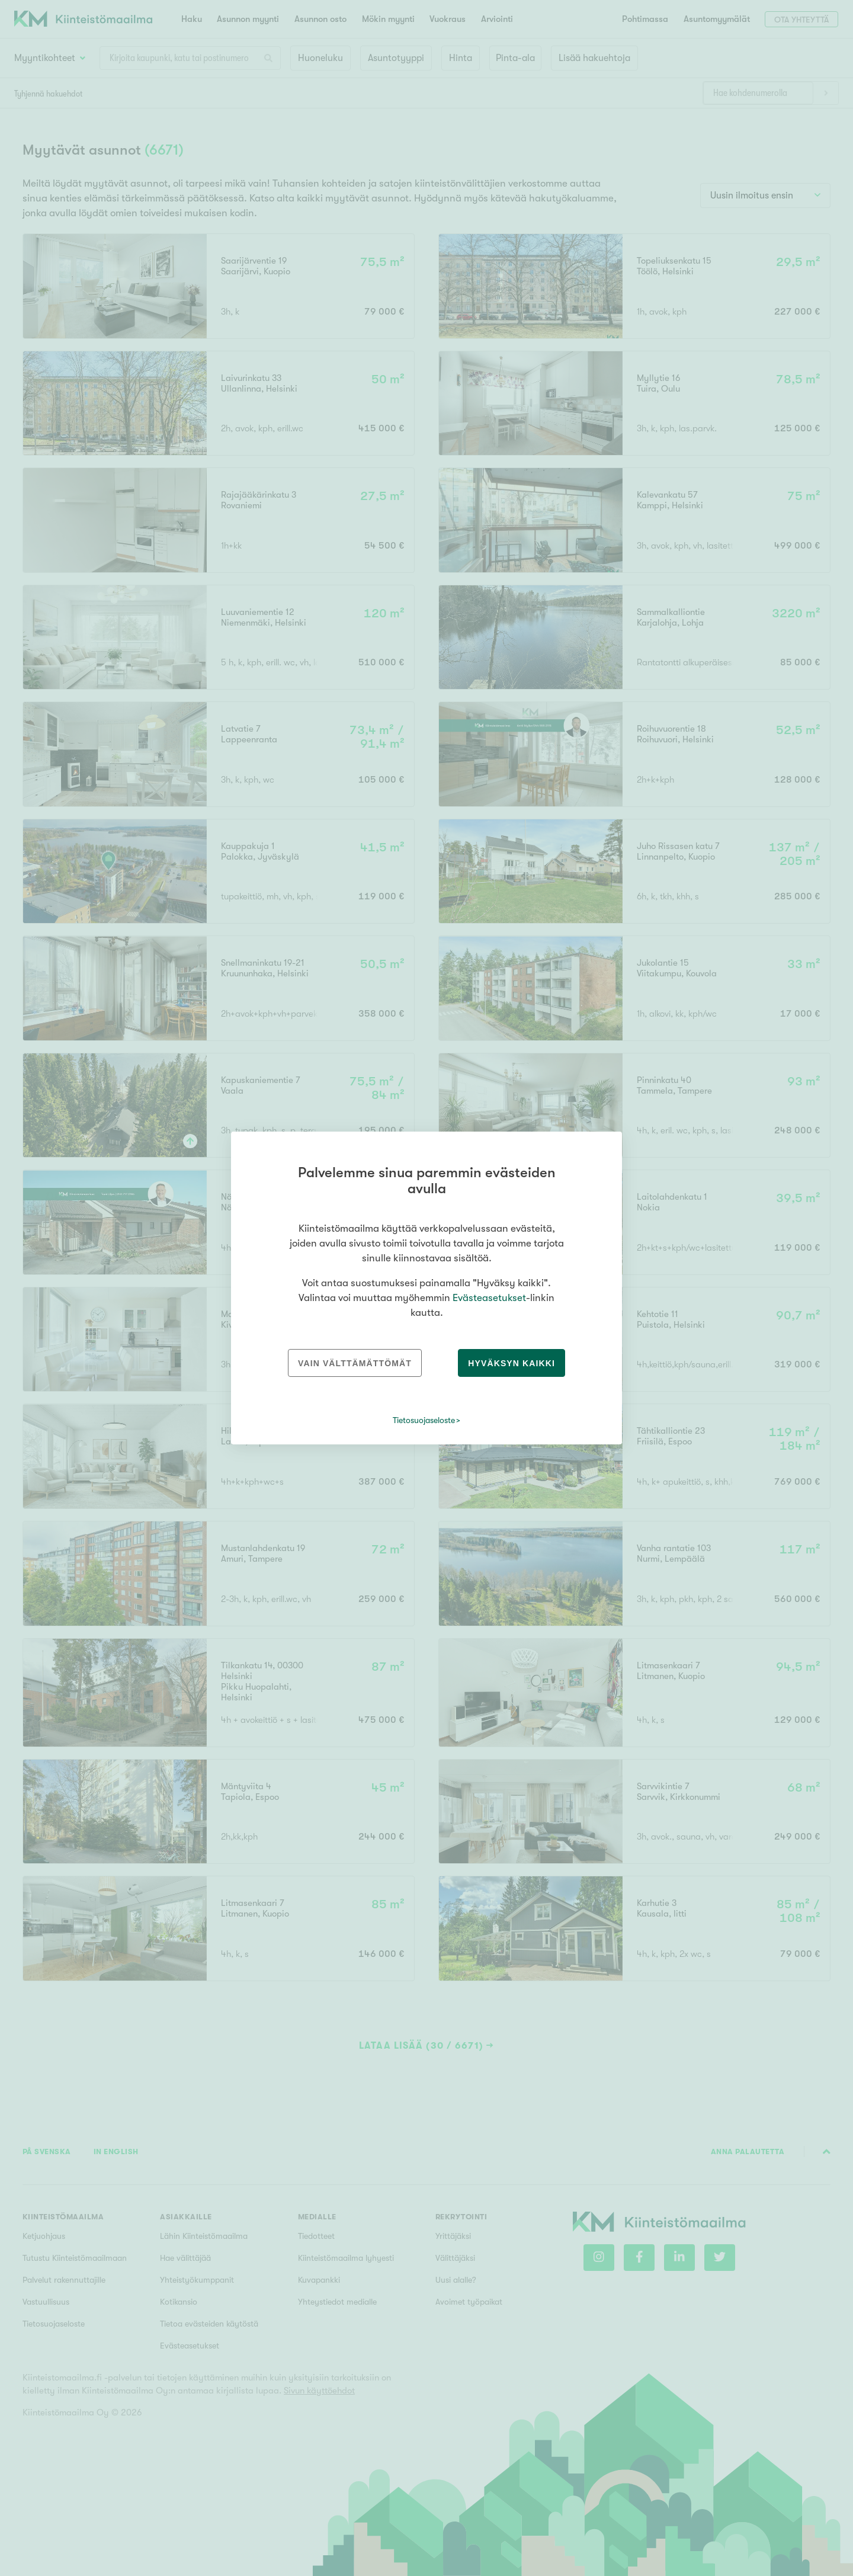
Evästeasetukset (489, 1297)
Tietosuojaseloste (424, 1420)
